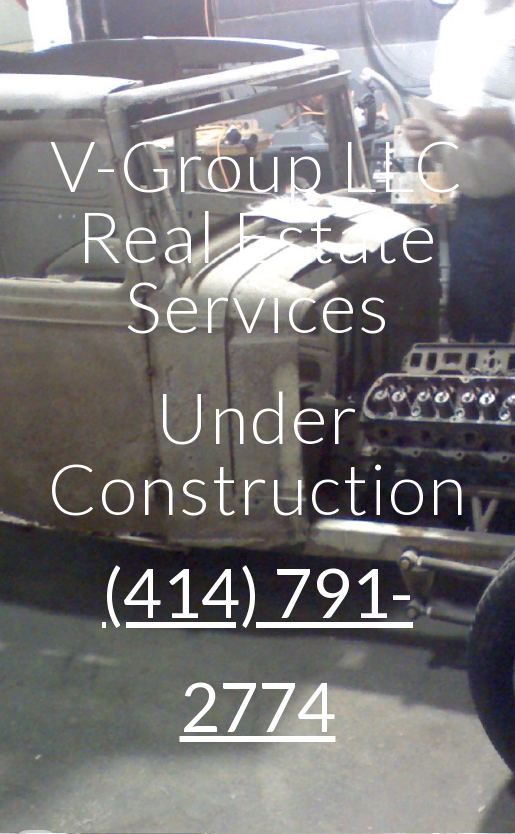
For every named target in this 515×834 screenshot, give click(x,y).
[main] (258, 417)
